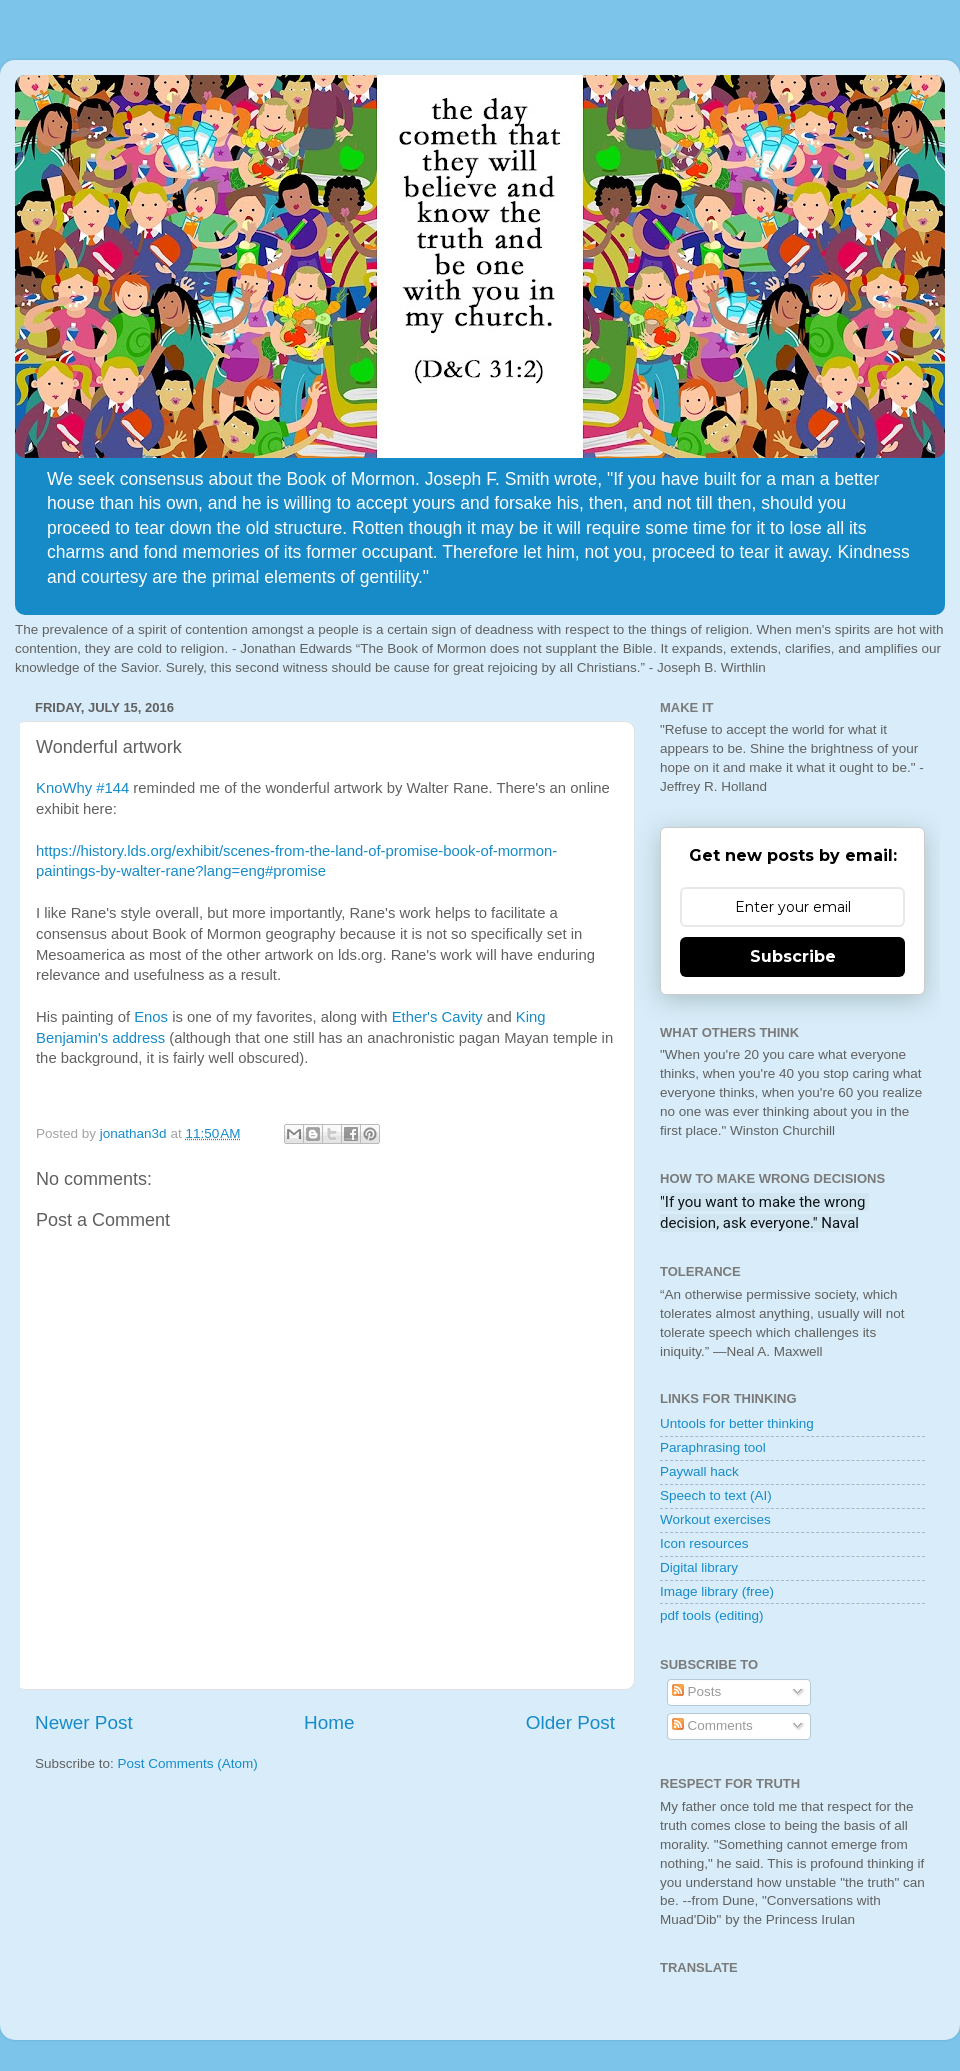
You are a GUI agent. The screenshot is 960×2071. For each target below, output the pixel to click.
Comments (712, 1725)
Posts (697, 1691)
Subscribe (793, 956)
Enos (153, 1017)
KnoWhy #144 (82, 788)
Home (329, 1722)
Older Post (570, 1722)
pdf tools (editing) (712, 1615)
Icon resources (704, 1543)
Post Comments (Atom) (188, 1763)
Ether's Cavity (437, 1017)
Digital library (699, 1567)
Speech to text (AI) (716, 1495)
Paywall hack (699, 1471)
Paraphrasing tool (713, 1447)
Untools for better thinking (737, 1423)
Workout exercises (715, 1519)
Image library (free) (717, 1591)
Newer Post (84, 1722)
